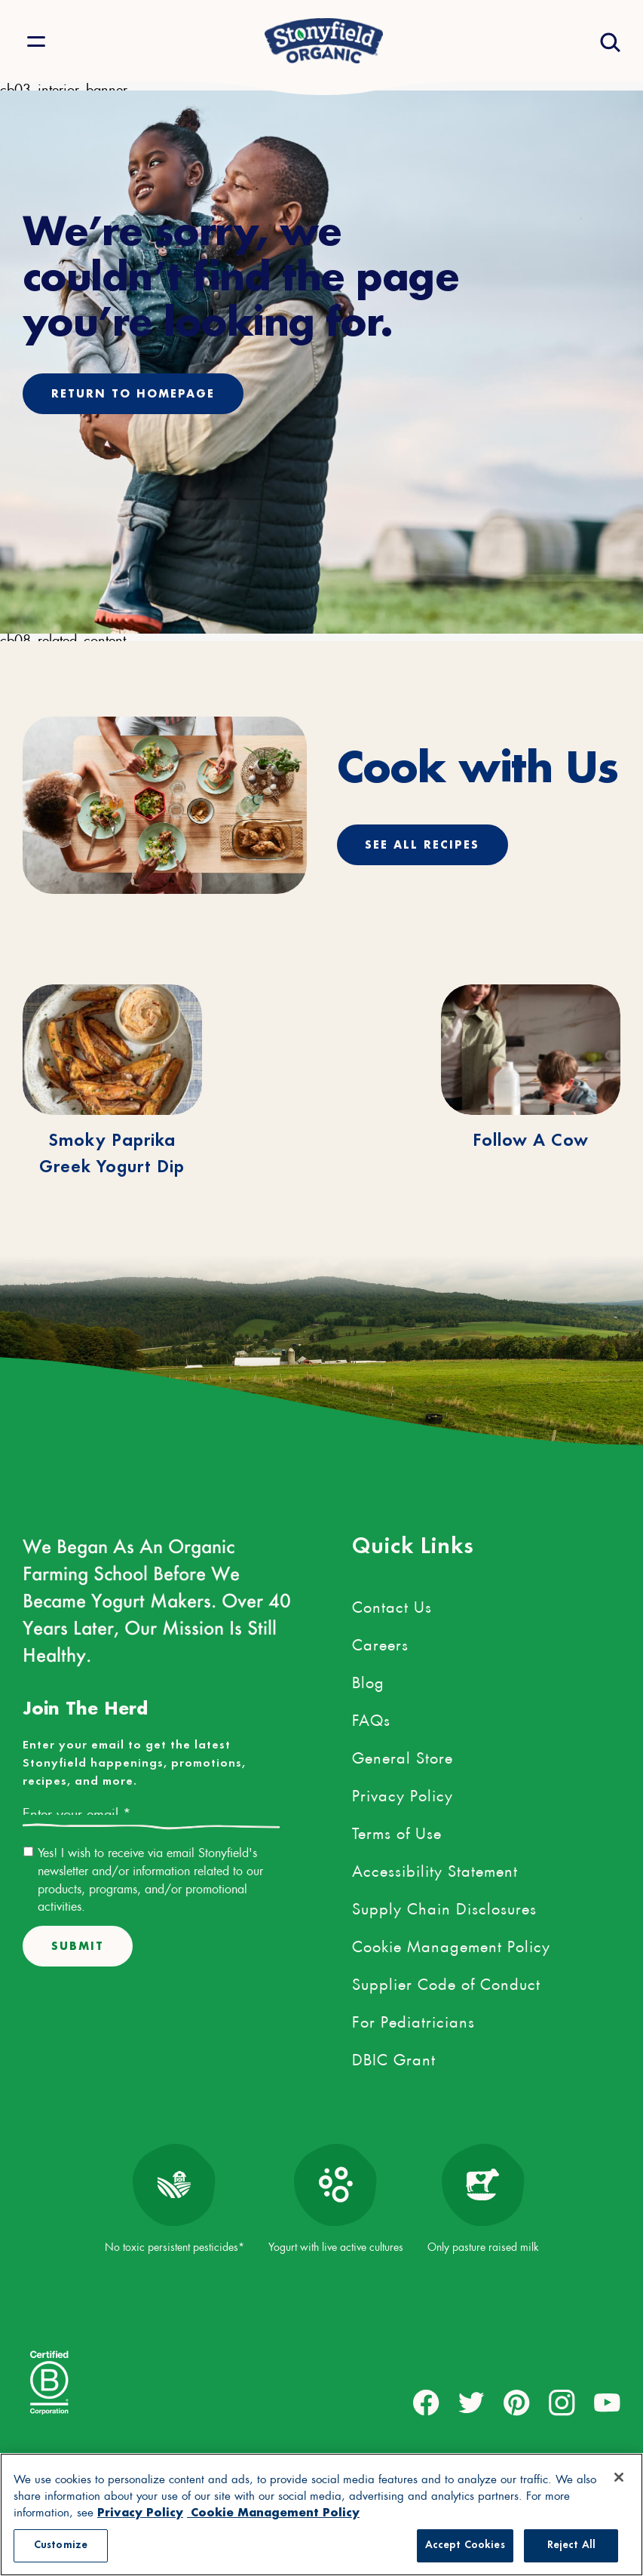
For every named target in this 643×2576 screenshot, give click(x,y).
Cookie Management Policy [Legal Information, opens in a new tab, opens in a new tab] (275, 2512)
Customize (60, 2545)
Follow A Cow (531, 1141)
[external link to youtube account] (607, 2402)
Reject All (571, 2545)
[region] (321, 2514)
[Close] (618, 2477)
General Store (402, 1754)
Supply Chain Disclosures (444, 1905)
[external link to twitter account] (471, 2402)
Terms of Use (397, 1830)
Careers (380, 1641)
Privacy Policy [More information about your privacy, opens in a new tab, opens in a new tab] (140, 2512)
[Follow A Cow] (530, 1049)
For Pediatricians (413, 2018)
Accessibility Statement (435, 1867)
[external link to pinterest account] (517, 2402)
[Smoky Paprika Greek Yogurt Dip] (112, 1049)
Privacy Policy (402, 1792)
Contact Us (392, 1603)
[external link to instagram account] (562, 2402)
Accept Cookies (465, 2545)
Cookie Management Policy (451, 1943)
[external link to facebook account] (426, 2402)
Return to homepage (133, 393)
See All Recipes (423, 844)
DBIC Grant (394, 2056)
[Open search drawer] (608, 41)
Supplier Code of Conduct (446, 1980)
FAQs (371, 1716)
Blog (368, 1679)
